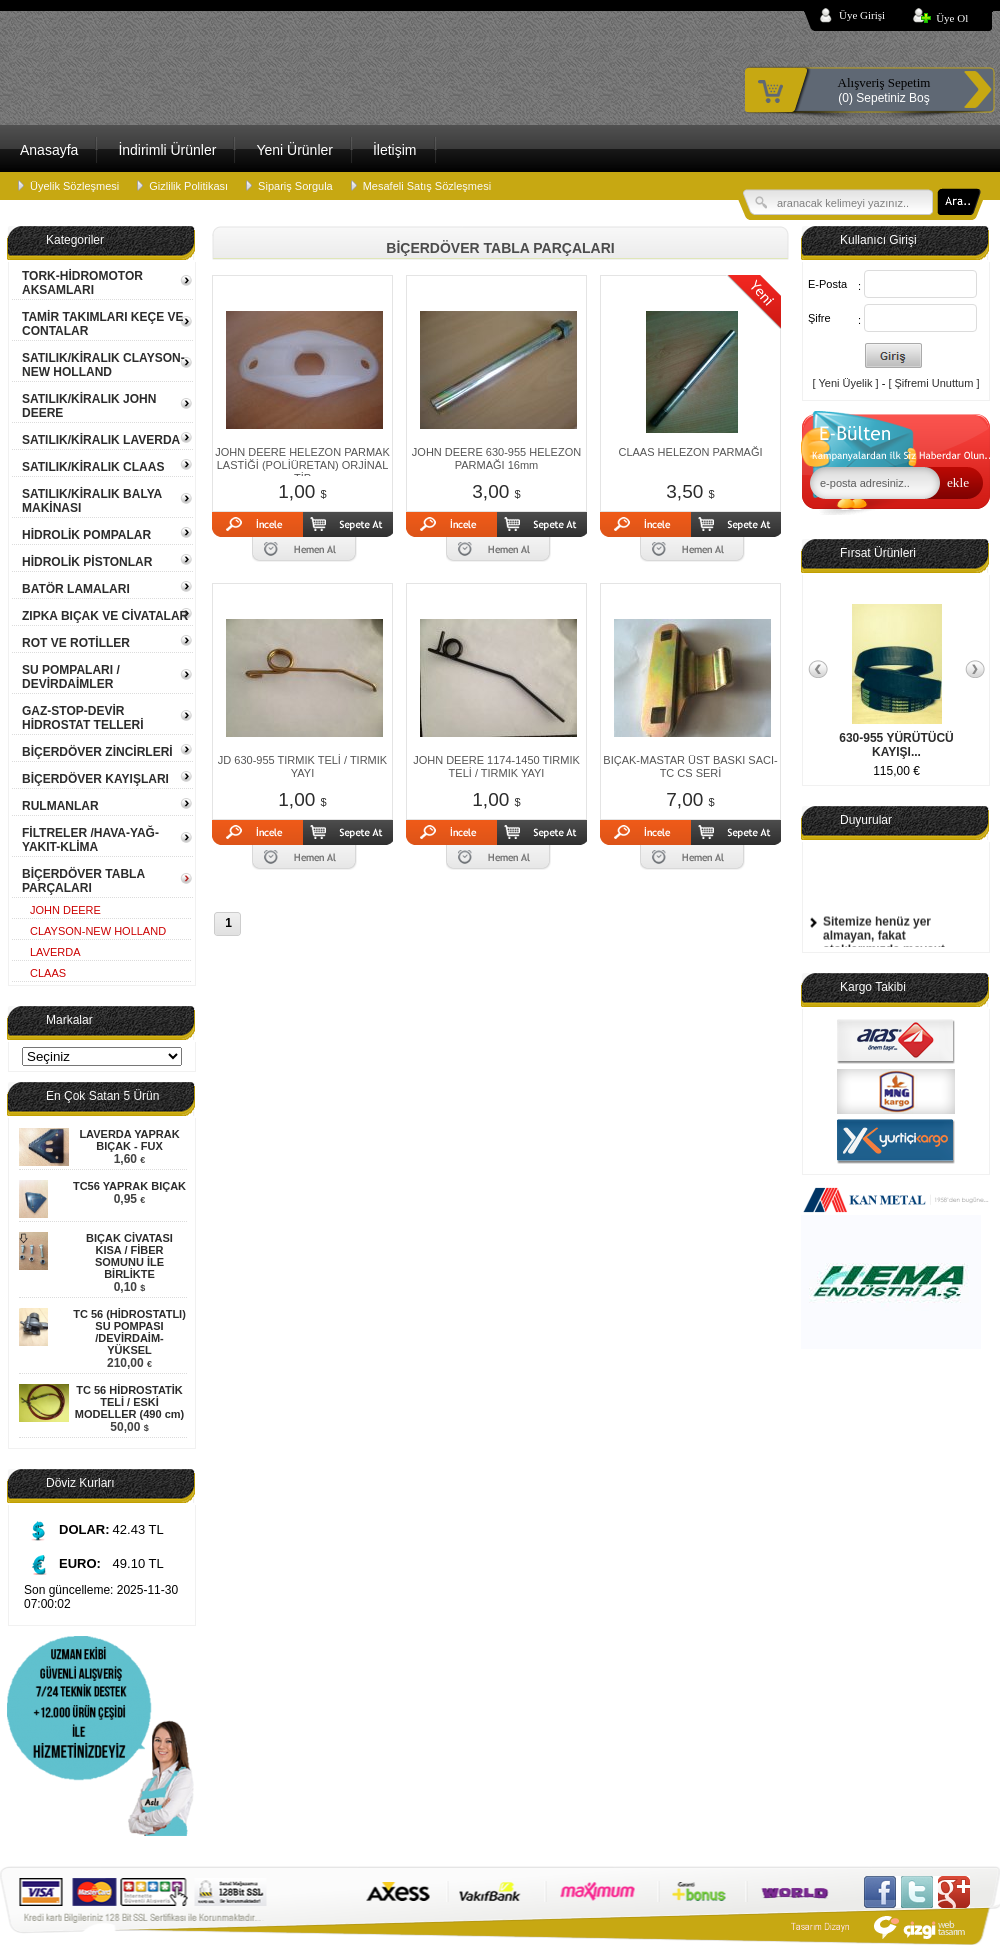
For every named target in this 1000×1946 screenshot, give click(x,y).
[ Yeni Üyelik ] (846, 383)
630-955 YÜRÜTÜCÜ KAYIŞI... (896, 745)
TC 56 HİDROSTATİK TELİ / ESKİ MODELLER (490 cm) (129, 1402)
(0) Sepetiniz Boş (884, 90)
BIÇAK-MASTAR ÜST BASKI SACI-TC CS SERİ (690, 766)
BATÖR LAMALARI (76, 589)
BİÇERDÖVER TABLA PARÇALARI (83, 881)
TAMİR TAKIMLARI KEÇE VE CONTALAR (103, 324)
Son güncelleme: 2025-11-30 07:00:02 (101, 1597)
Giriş (893, 355)
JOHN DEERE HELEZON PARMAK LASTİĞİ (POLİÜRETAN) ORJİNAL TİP (302, 465)
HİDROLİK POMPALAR (86, 535)
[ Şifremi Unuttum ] (933, 383)
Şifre (819, 318)
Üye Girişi (862, 15)
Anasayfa (49, 150)
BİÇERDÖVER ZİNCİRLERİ (97, 752)
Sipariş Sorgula (295, 186)
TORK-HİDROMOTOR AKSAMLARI (82, 283)
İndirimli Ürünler (167, 150)
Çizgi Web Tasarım (880, 1927)
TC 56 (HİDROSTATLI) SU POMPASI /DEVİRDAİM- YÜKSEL (129, 1332)
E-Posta (827, 284)
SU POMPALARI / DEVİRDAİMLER (71, 677)
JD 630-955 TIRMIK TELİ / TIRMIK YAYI (302, 766)
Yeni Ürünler (294, 150)
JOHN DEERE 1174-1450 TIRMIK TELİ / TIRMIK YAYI (496, 766)
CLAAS (48, 973)
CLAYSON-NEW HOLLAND (98, 931)
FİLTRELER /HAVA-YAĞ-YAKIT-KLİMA (90, 840)
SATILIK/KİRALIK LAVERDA (101, 440)
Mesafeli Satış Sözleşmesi (427, 186)
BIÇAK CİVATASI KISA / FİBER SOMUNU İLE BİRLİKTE (129, 1256)
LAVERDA (55, 952)
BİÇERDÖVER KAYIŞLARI (95, 779)
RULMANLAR (60, 806)
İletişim (395, 150)
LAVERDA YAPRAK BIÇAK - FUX (129, 1140)
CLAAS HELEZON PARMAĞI (690, 452)
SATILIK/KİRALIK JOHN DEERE (89, 406)
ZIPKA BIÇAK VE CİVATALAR (105, 616)
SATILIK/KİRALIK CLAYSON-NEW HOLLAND (103, 365)
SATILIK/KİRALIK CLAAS (93, 467)
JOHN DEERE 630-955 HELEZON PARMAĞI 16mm (496, 458)
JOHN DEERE (65, 910)
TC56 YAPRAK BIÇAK (129, 1186)
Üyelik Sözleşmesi (74, 186)
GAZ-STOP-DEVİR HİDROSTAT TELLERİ (83, 718)
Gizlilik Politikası (188, 186)
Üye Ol (952, 18)
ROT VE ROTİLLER (76, 643)
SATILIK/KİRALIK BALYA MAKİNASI (92, 501)
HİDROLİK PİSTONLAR (87, 562)
